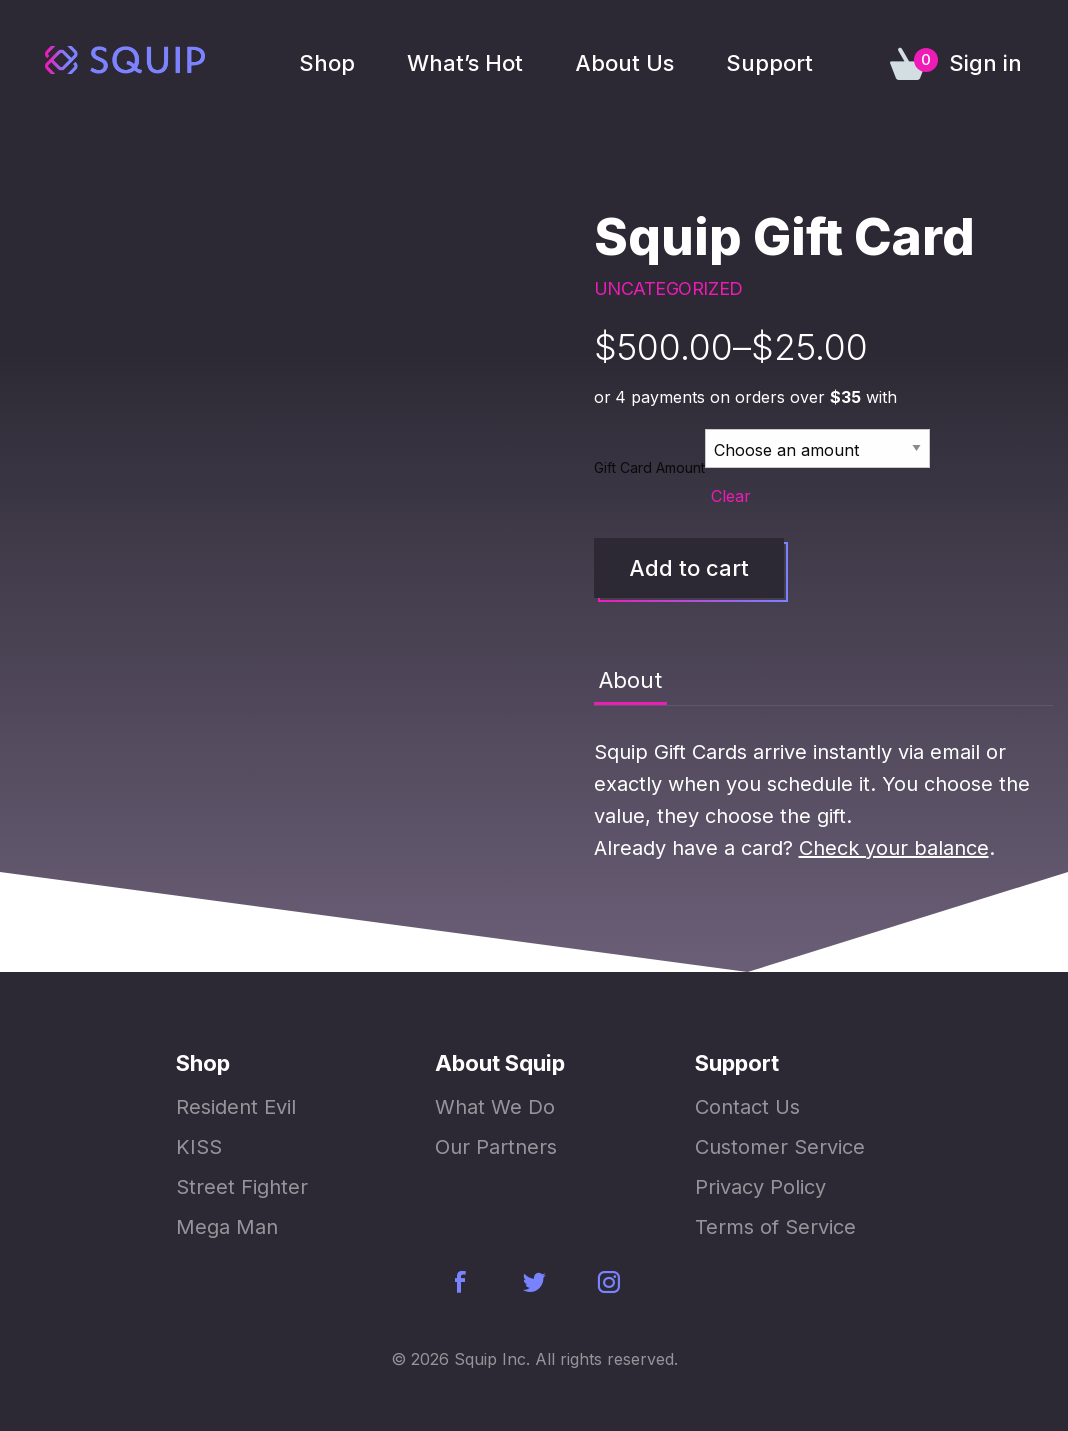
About (630, 680)
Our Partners (496, 1147)
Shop (327, 63)
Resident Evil (236, 1107)
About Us (624, 63)
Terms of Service (775, 1227)
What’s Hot (465, 63)
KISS (199, 1147)
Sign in (985, 63)
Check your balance (894, 848)
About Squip (500, 1063)
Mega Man (227, 1227)
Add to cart (689, 568)
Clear (731, 496)
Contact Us (747, 1107)
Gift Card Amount (649, 467)
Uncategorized (668, 288)
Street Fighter (242, 1187)
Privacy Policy (760, 1187)
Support (769, 63)
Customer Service (780, 1147)
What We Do (495, 1107)
